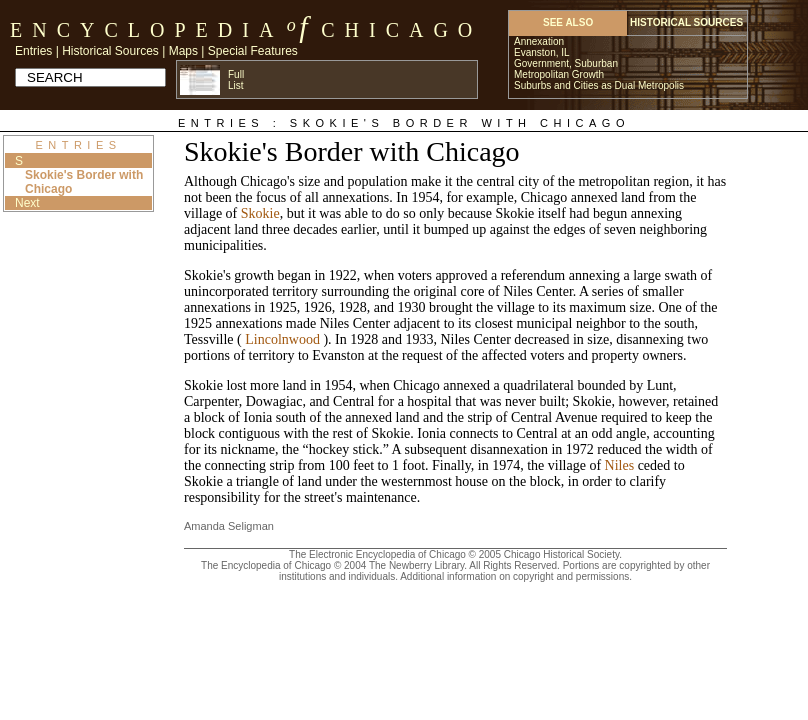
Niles (620, 465)
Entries (33, 51)
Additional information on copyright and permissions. (516, 576)
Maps (183, 51)
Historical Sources (110, 51)
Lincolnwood (282, 339)
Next (27, 203)
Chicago (401, 30)
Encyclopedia (146, 30)
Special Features (253, 51)
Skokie (260, 213)
